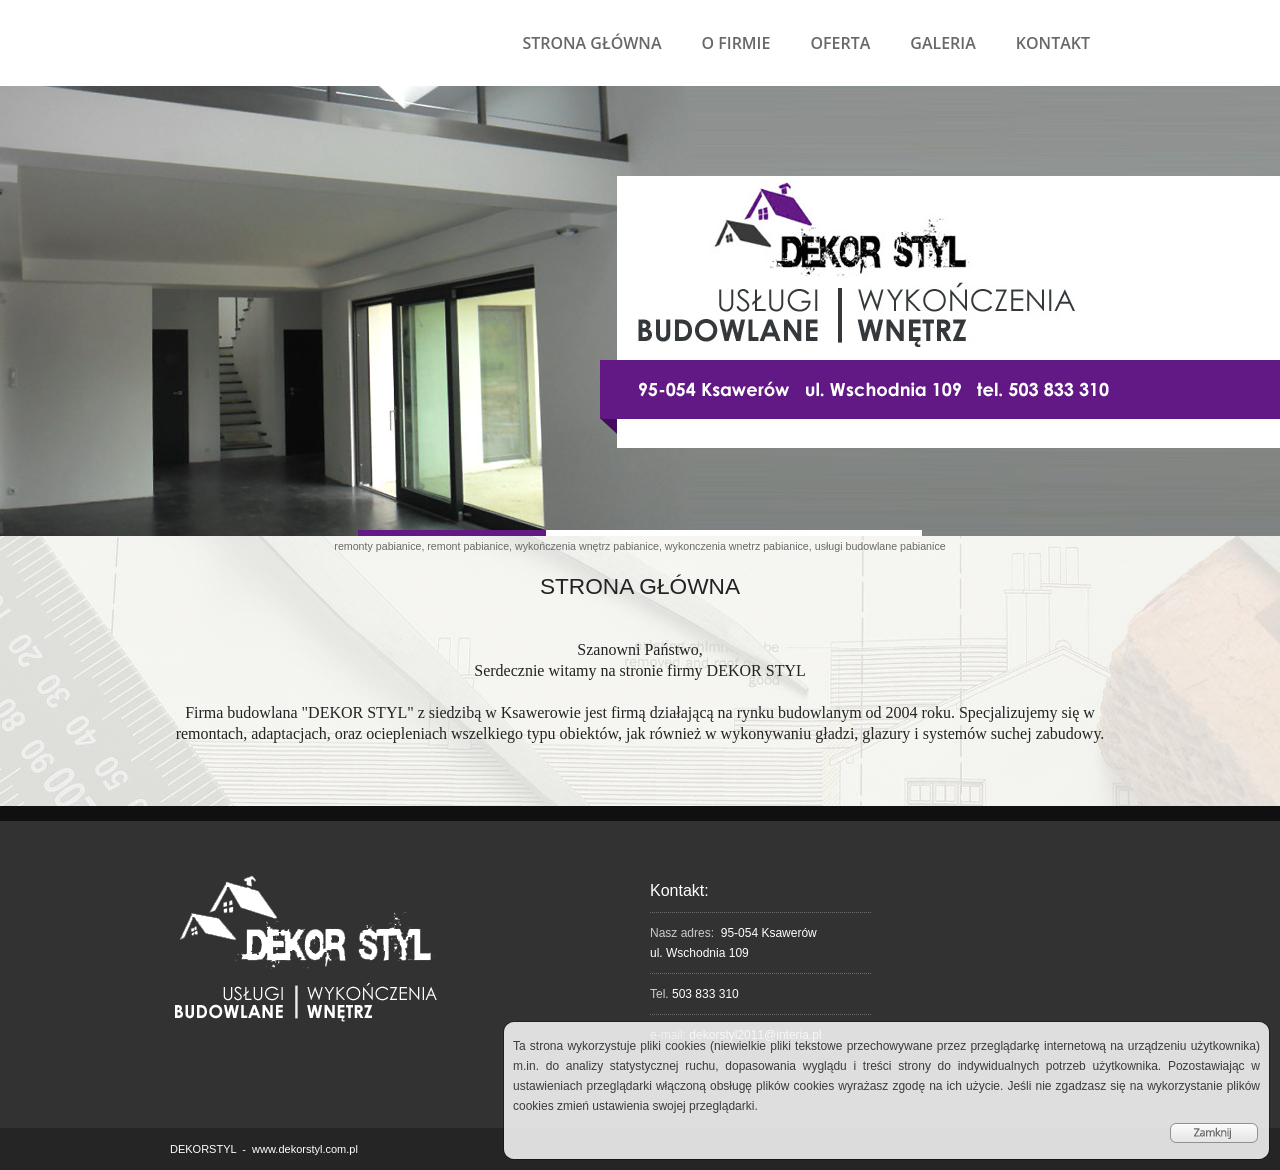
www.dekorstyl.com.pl (305, 1149)
